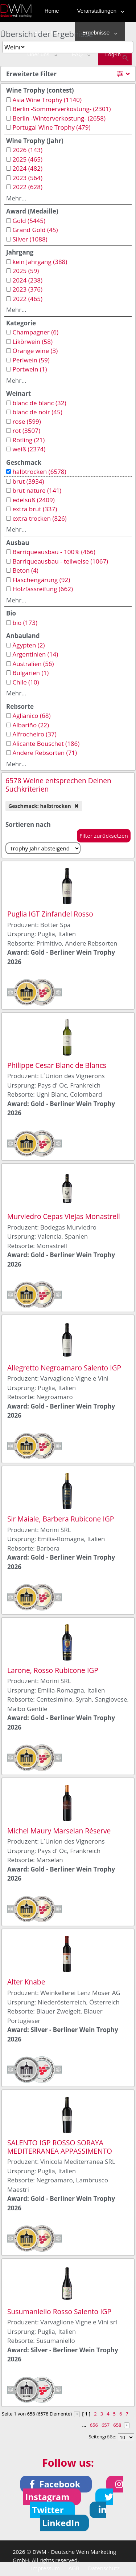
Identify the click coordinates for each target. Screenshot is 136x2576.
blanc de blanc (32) (39, 403)
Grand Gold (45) (35, 229)
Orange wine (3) (35, 350)
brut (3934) (28, 481)
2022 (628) (27, 187)
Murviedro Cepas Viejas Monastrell (63, 1216)
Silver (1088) (29, 239)
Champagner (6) (35, 332)
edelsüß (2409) (33, 500)
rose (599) (26, 421)
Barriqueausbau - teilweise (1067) (60, 561)
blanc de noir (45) (37, 412)
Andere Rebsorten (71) (44, 752)
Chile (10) (25, 682)
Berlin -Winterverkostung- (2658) (59, 118)
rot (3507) (26, 430)
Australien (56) (33, 663)
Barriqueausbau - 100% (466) (53, 552)
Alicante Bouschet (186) (45, 743)
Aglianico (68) (31, 715)
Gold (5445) (28, 220)
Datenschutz (104, 2568)
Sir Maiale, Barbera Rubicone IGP (60, 1519)
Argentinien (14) (35, 654)
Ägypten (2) (28, 645)
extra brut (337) (34, 509)
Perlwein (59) (30, 360)
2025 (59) (25, 271)
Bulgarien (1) (30, 673)
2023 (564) (27, 178)
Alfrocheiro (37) (34, 734)
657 (106, 2425)
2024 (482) (27, 168)
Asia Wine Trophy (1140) (47, 100)
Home (52, 11)
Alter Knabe (26, 1982)
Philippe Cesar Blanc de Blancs (56, 1065)
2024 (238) (27, 280)
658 (117, 2425)
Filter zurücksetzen (103, 835)
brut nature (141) (36, 490)
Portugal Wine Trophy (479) (51, 127)
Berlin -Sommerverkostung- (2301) (61, 109)
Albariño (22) (30, 725)
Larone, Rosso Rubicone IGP (52, 1670)
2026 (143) (27, 150)
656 (94, 2425)
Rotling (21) (28, 440)
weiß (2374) (28, 449)
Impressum (45, 2568)
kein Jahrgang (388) (39, 261)
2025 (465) (27, 159)
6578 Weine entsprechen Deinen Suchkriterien (58, 785)
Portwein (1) (29, 369)
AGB (74, 2568)
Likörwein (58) (32, 341)
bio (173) (24, 622)
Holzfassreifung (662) (42, 589)
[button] (56, 2484)
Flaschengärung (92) (41, 580)
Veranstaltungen (99, 11)
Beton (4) (25, 570)
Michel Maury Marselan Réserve (59, 1831)
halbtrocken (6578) (39, 471)
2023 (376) (27, 289)
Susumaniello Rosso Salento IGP (59, 2311)
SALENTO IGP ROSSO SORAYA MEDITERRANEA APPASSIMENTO (59, 2147)
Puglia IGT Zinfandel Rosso (50, 914)
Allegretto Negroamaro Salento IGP (64, 1368)
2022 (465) (27, 298)
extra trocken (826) (39, 518)
